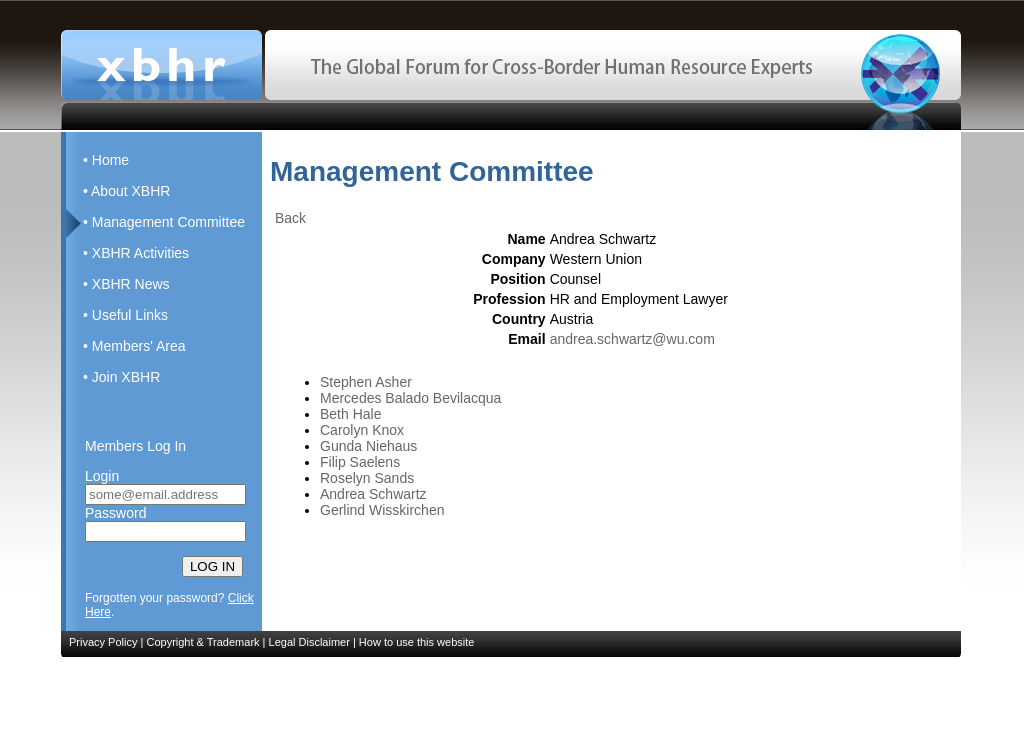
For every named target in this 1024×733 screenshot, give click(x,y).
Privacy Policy (103, 642)
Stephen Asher (366, 382)
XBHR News (131, 284)
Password (115, 513)
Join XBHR (126, 377)
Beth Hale (350, 414)
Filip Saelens (360, 462)
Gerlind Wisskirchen (382, 510)
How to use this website (417, 642)
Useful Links (130, 315)
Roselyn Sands (367, 478)
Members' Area (139, 346)
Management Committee (168, 222)
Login (102, 476)
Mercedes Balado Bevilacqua (410, 398)
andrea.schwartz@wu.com (632, 339)
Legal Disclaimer (309, 642)
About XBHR (130, 191)
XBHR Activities (140, 253)
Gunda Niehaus (368, 446)
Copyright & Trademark (202, 642)
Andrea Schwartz (373, 494)
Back (290, 218)
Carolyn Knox (362, 430)
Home (110, 160)
